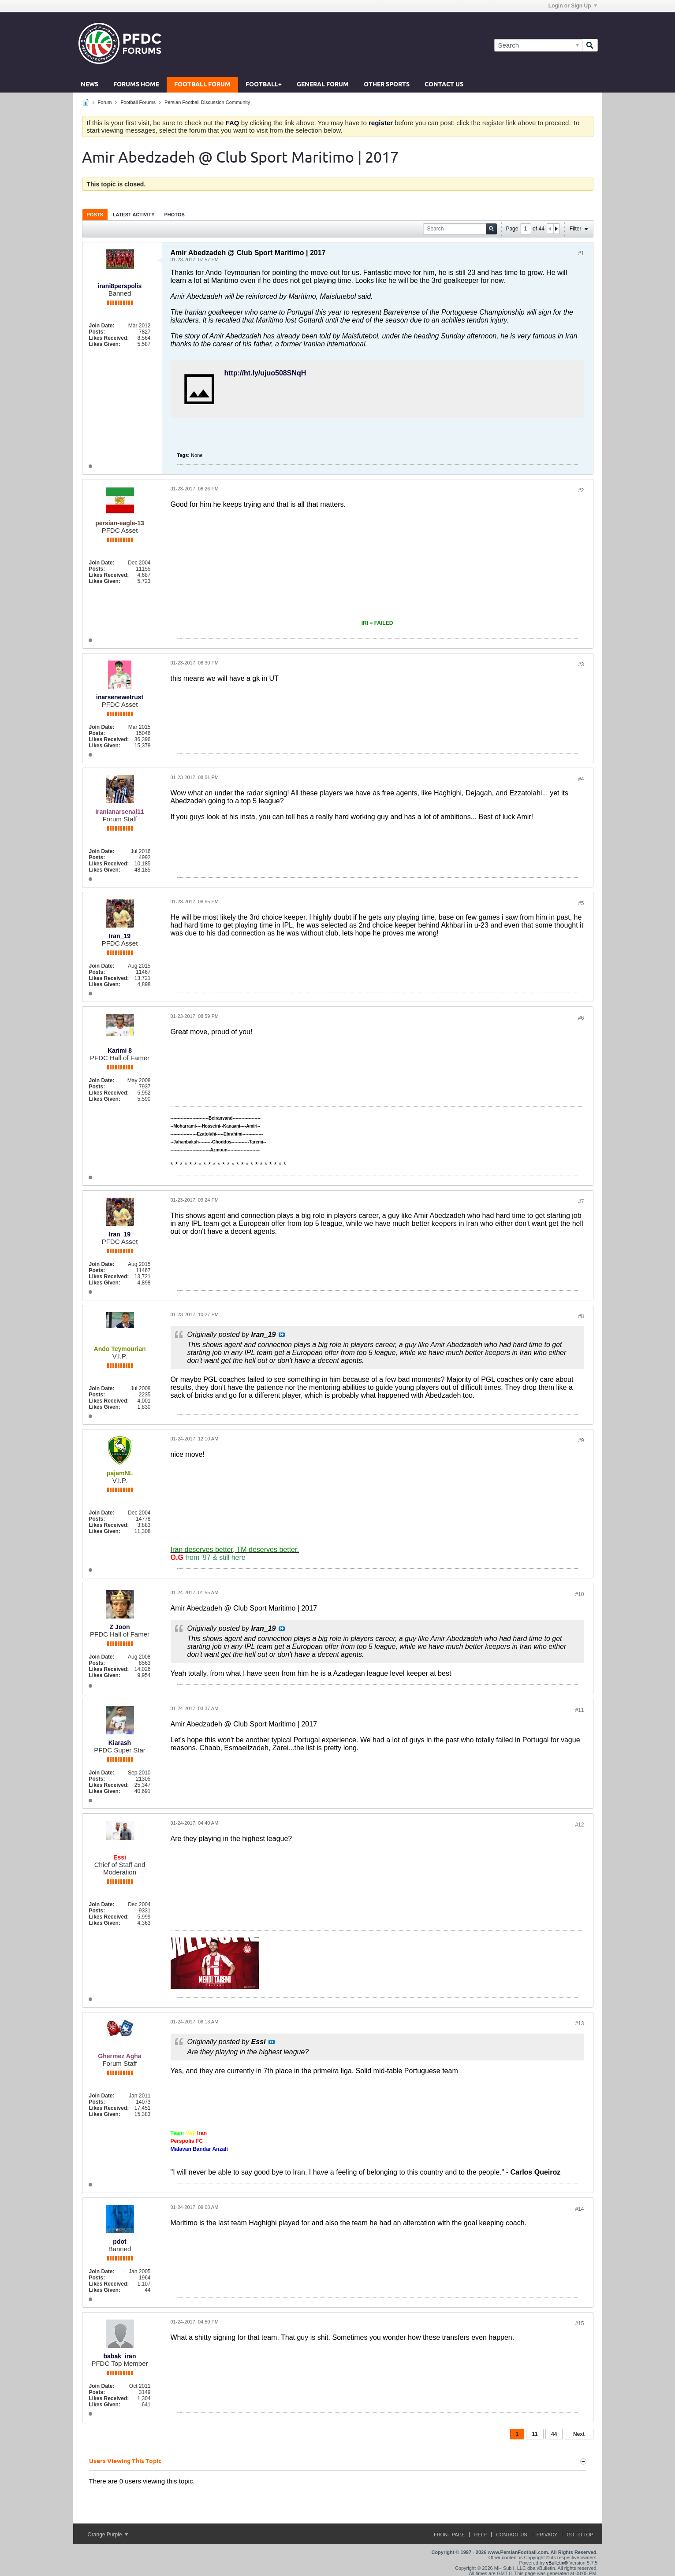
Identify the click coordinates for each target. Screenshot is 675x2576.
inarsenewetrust (119, 697)
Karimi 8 (120, 1050)
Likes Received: (109, 338)
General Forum (323, 85)
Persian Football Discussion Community (207, 102)
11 (534, 2434)
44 (554, 2434)
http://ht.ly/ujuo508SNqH (265, 373)
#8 (581, 1316)
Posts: (97, 332)
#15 (579, 2323)
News (89, 85)
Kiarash (119, 1742)
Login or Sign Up (572, 6)
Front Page (449, 2534)
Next (579, 2434)
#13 (579, 2023)
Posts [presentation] (95, 214)
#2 (581, 490)
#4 (581, 779)
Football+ (264, 85)
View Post (282, 1335)
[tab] (95, 214)
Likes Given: (104, 344)
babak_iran (120, 2356)
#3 (581, 664)
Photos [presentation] (174, 214)
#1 (581, 253)
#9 (581, 1440)
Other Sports (387, 85)
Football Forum (202, 85)
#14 (579, 2209)
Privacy (547, 2534)
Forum (105, 102)
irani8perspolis (120, 286)
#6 (581, 1018)
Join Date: (102, 326)
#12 (579, 1825)
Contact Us (444, 85)
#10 (579, 1594)
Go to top (580, 2534)
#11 (579, 1710)
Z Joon (120, 1626)
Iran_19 (120, 935)
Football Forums (137, 102)
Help (480, 2534)
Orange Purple (108, 2534)
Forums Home (136, 85)
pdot (119, 2241)
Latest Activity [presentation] (134, 214)
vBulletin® (557, 2562)
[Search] (538, 45)
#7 (581, 1202)
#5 (581, 903)
